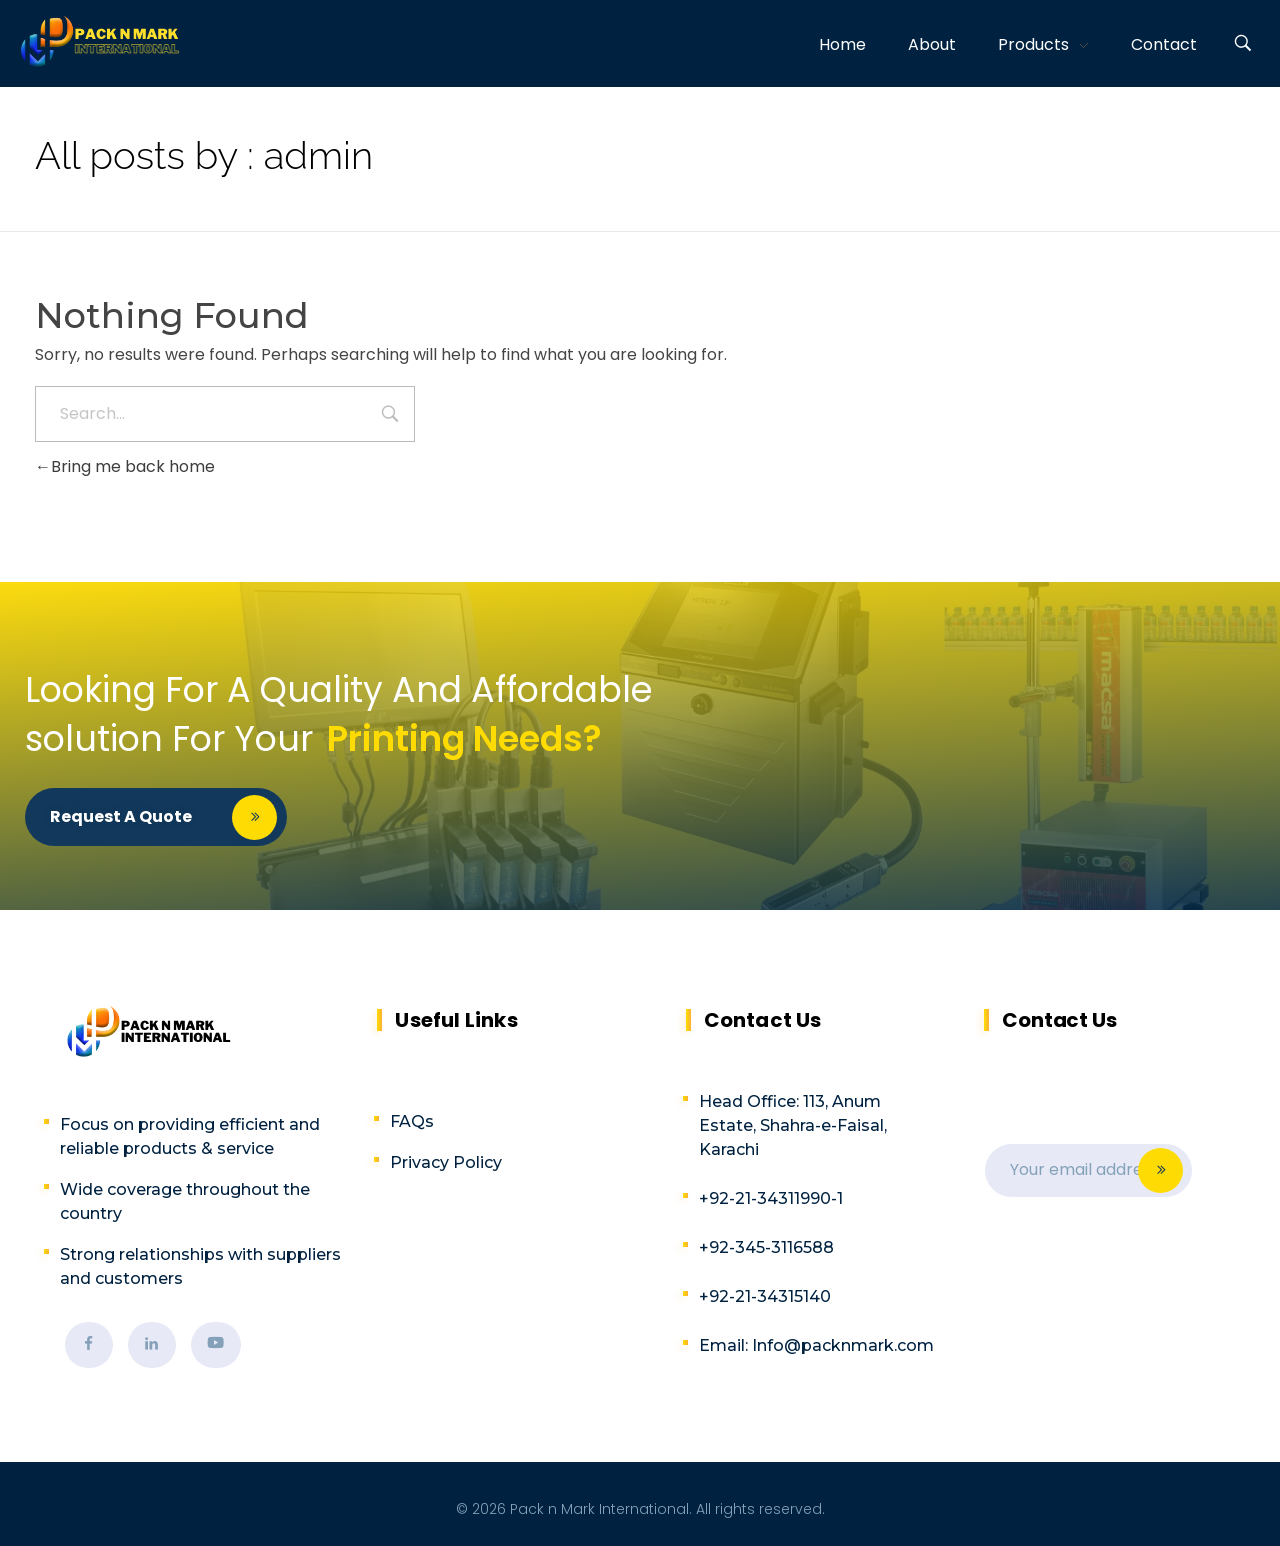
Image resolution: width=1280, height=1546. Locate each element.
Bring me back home (125, 466)
